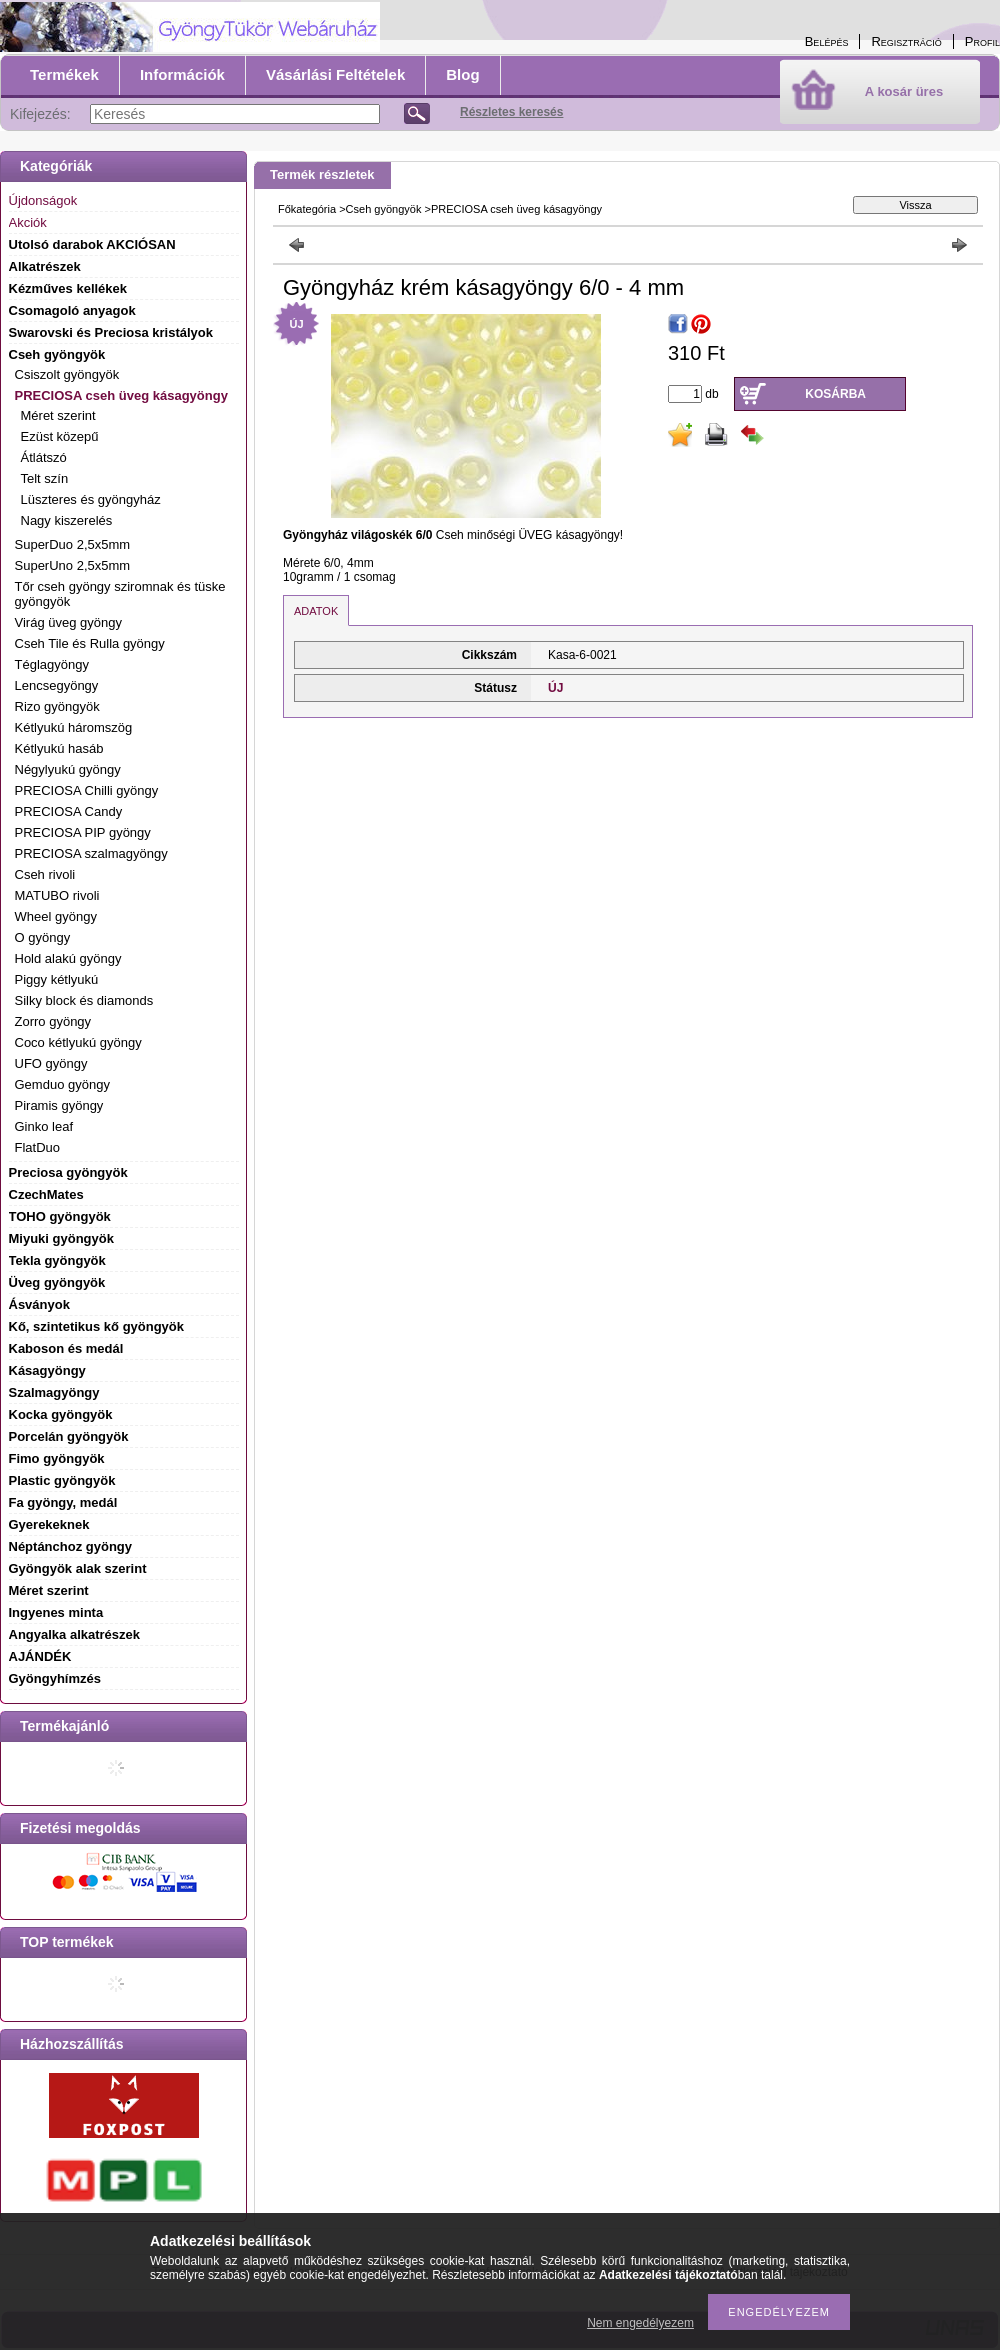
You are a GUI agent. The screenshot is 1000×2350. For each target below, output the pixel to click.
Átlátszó (44, 457)
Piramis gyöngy (59, 1105)
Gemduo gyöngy (62, 1084)
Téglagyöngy (52, 664)
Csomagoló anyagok (72, 310)
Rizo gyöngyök (57, 706)
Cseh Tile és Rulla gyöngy (90, 643)
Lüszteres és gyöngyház (91, 499)
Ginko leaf (44, 1126)
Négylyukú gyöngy (68, 769)
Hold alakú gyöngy (68, 958)
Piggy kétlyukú (57, 979)
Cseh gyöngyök (384, 209)
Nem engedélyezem (640, 2323)
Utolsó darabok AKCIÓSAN (92, 244)
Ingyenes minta (56, 1612)
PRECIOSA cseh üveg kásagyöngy (516, 209)
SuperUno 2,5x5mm (73, 565)
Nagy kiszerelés (67, 520)
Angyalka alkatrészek (75, 1634)
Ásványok (39, 1304)
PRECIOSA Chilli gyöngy (87, 790)
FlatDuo (38, 1147)
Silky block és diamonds (84, 1000)
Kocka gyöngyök (61, 1414)
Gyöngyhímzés (55, 1678)
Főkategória (307, 209)
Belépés (827, 41)
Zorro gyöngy (53, 1021)
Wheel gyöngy (56, 916)
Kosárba (835, 394)
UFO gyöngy (51, 1063)
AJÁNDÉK (40, 1656)
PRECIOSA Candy (69, 811)
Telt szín (45, 478)
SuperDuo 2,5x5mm (73, 544)
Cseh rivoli (45, 874)
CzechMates (46, 1194)
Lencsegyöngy (57, 685)
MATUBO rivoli (57, 895)
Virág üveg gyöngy (68, 622)
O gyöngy (43, 937)
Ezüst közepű (60, 436)
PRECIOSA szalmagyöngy (91, 853)
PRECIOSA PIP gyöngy (83, 832)
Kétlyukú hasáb (59, 748)
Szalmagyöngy (54, 1392)
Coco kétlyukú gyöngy (78, 1042)
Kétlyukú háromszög (74, 727)
